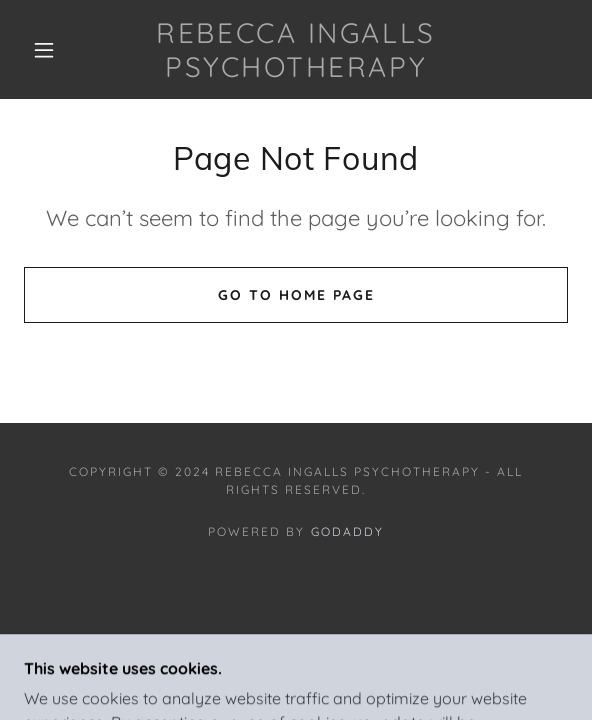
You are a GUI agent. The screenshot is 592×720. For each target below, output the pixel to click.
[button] (51, 50)
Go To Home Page (296, 295)
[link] (295, 49)
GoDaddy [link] (347, 531)
